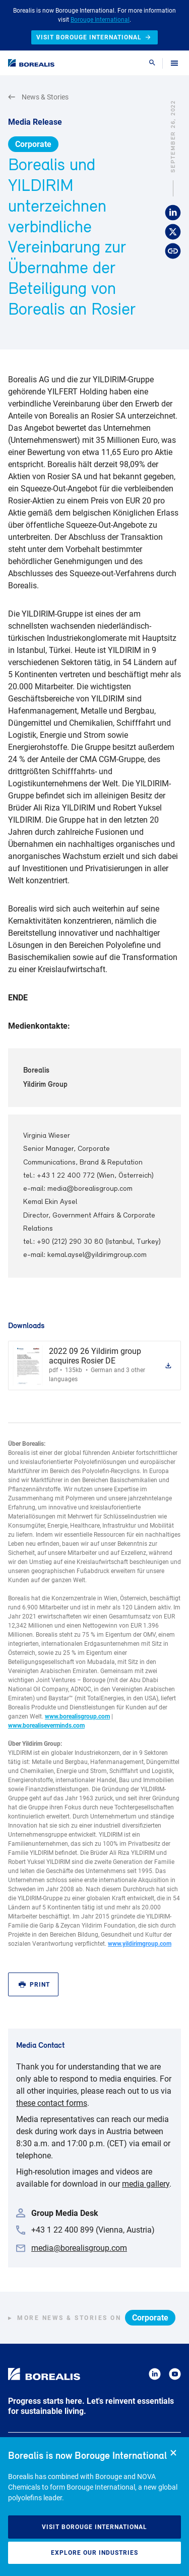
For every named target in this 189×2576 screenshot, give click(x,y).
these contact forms (51, 2103)
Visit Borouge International (94, 2527)
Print (34, 1985)
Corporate (33, 144)
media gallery (145, 2184)
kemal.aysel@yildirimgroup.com (97, 1255)
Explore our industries (94, 2552)
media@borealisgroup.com (90, 1189)
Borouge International (100, 19)
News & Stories (38, 97)
